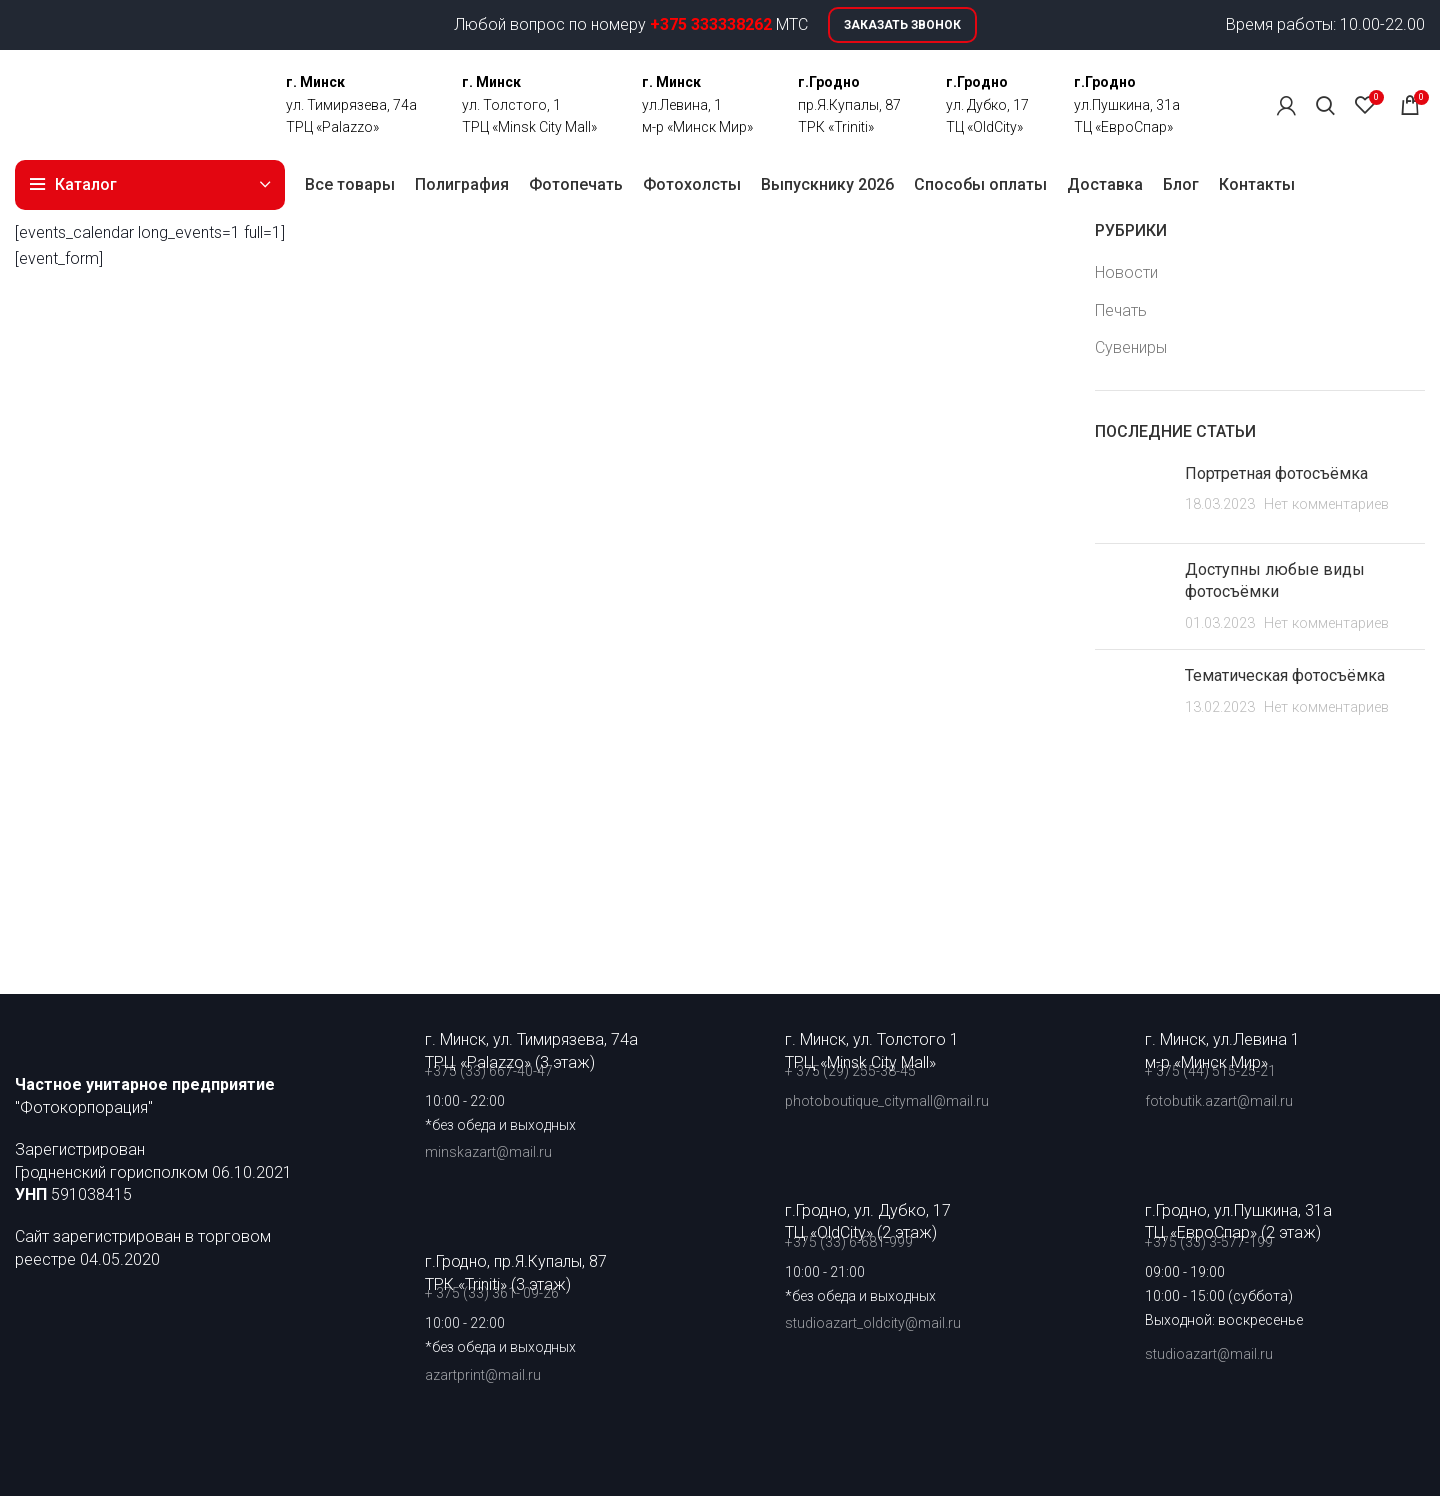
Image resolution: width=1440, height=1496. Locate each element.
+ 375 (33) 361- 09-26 (492, 1293)
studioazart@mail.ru (1209, 1354)
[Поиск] (1325, 105)
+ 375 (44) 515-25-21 (1210, 1071)
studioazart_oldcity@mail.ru (873, 1323)
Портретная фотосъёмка (1276, 473)
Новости (1126, 272)
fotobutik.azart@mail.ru (1219, 1101)
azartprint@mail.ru (483, 1375)
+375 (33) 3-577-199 (1210, 1242)
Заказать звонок (902, 25)
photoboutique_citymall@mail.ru (887, 1101)
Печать (1121, 310)
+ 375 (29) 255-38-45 (850, 1071)
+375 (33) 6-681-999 (849, 1242)
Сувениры (1131, 347)
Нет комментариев (1326, 504)
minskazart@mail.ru (488, 1152)
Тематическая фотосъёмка (1285, 675)
